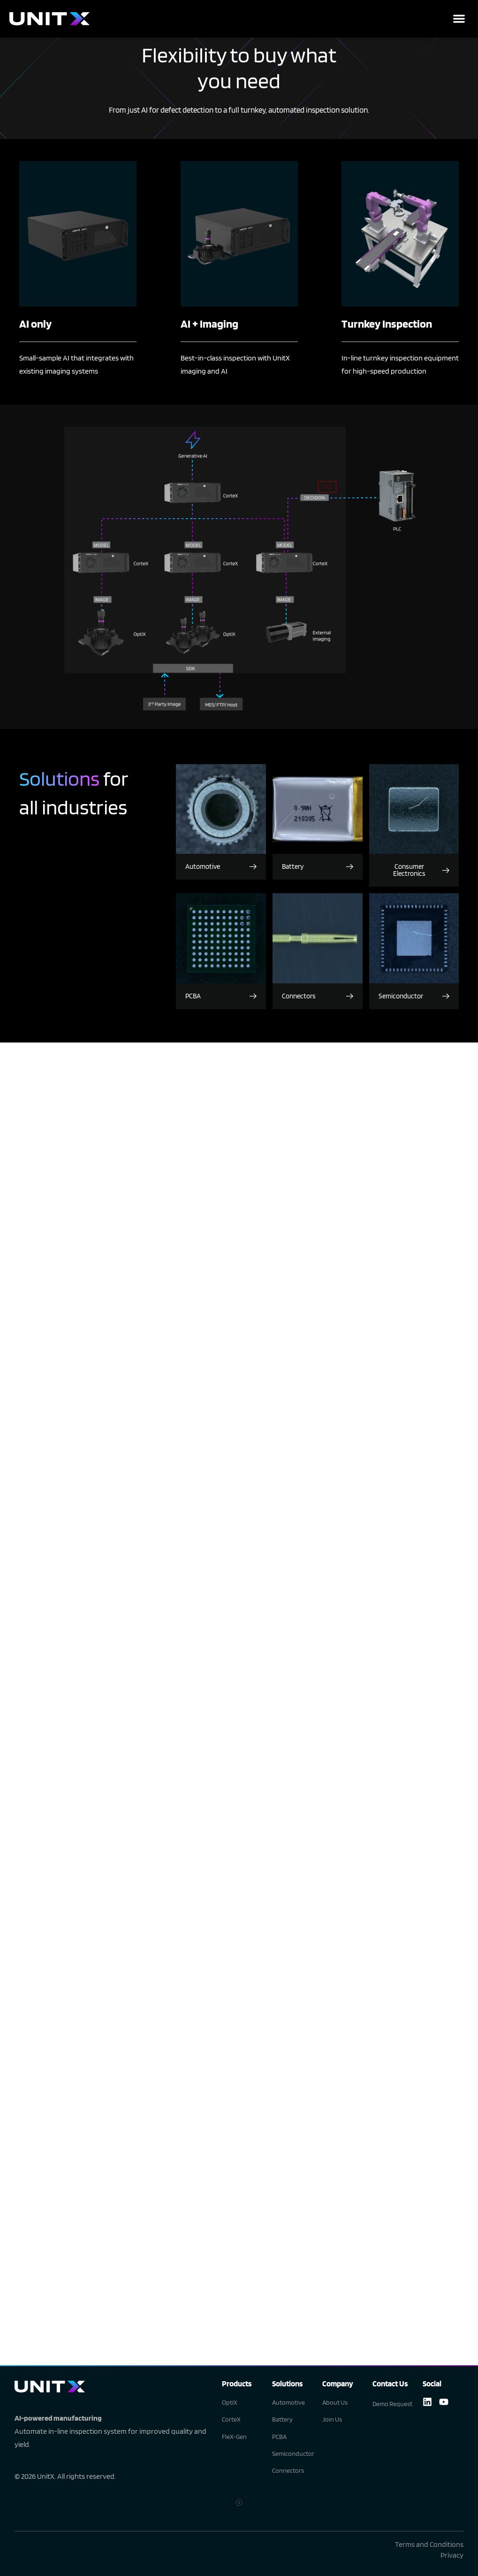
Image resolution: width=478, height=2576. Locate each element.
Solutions (287, 2383)
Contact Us (390, 2383)
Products (236, 2383)
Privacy (451, 2555)
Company (337, 2383)
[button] (459, 19)
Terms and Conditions (429, 2544)
